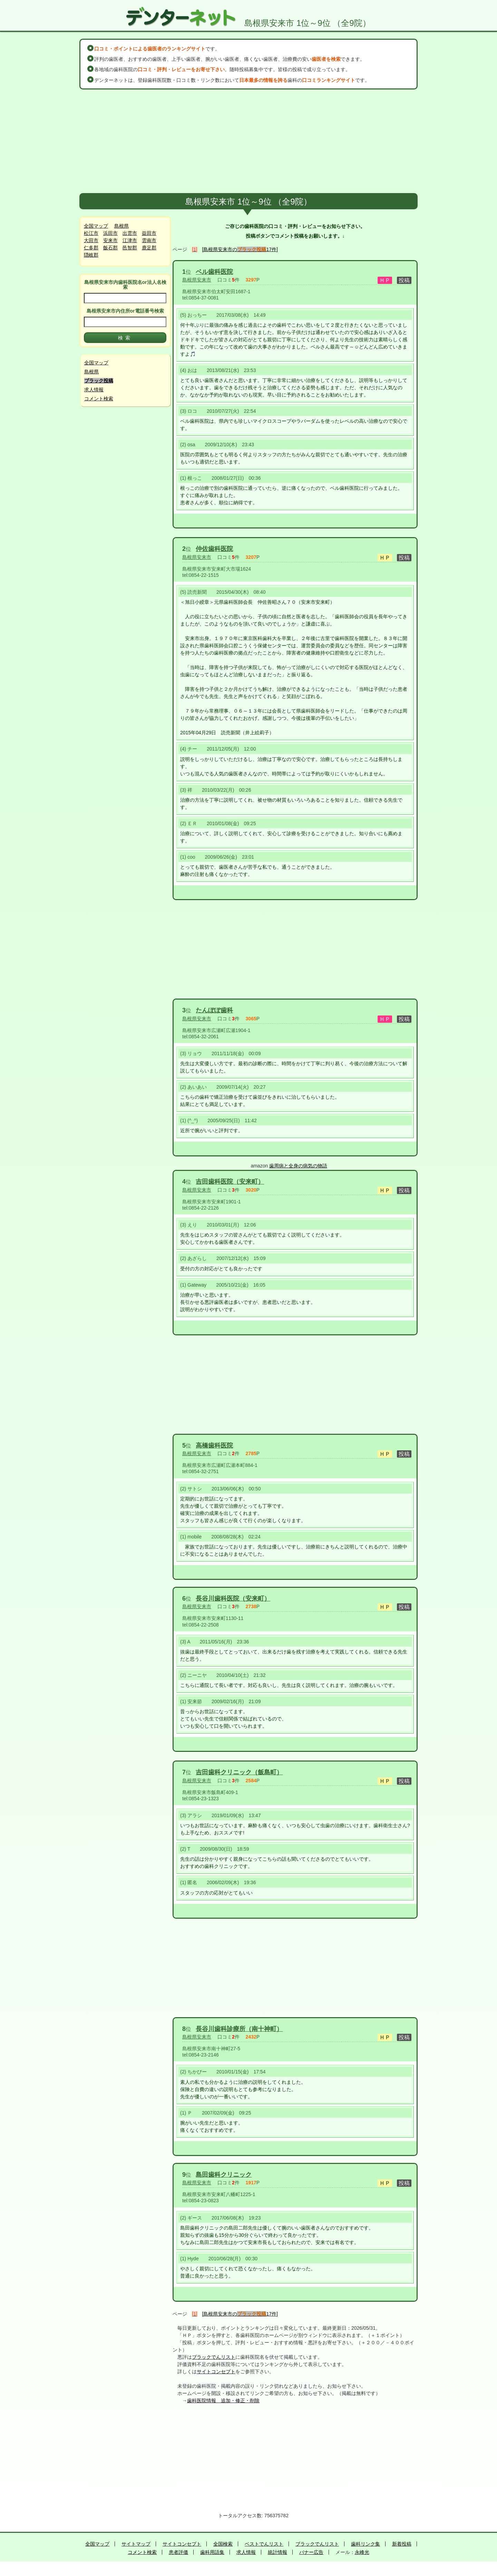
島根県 (121, 226)
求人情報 (94, 389)
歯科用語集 (212, 2552)
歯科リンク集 (365, 2543)
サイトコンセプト (216, 2371)
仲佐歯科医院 (214, 548)
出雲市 (130, 233)
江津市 (130, 240)
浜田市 (110, 233)
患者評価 (178, 2552)
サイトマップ (135, 2543)
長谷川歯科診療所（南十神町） (239, 2028)
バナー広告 (311, 2552)
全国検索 (223, 2543)
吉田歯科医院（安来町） (230, 1181)
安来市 (110, 240)
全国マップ (96, 226)
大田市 (91, 240)
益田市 (149, 233)
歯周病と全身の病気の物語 (298, 1165)
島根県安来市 (196, 280)
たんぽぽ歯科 (214, 1010)
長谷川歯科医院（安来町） (233, 1598)
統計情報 (277, 2552)
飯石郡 (110, 247)
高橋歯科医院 (214, 1445)
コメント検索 (98, 398)
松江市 (91, 233)
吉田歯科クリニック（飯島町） (239, 1772)
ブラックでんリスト (213, 2357)
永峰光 (362, 2552)
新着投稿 (401, 2543)
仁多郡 (91, 247)
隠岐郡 (91, 255)
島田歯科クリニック (224, 2174)
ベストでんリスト (264, 2543)
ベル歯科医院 (214, 271)
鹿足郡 (149, 247)
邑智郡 (130, 247)
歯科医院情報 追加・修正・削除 (223, 2400)
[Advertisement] (248, 141)
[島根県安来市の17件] (240, 249)
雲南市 (149, 240)
